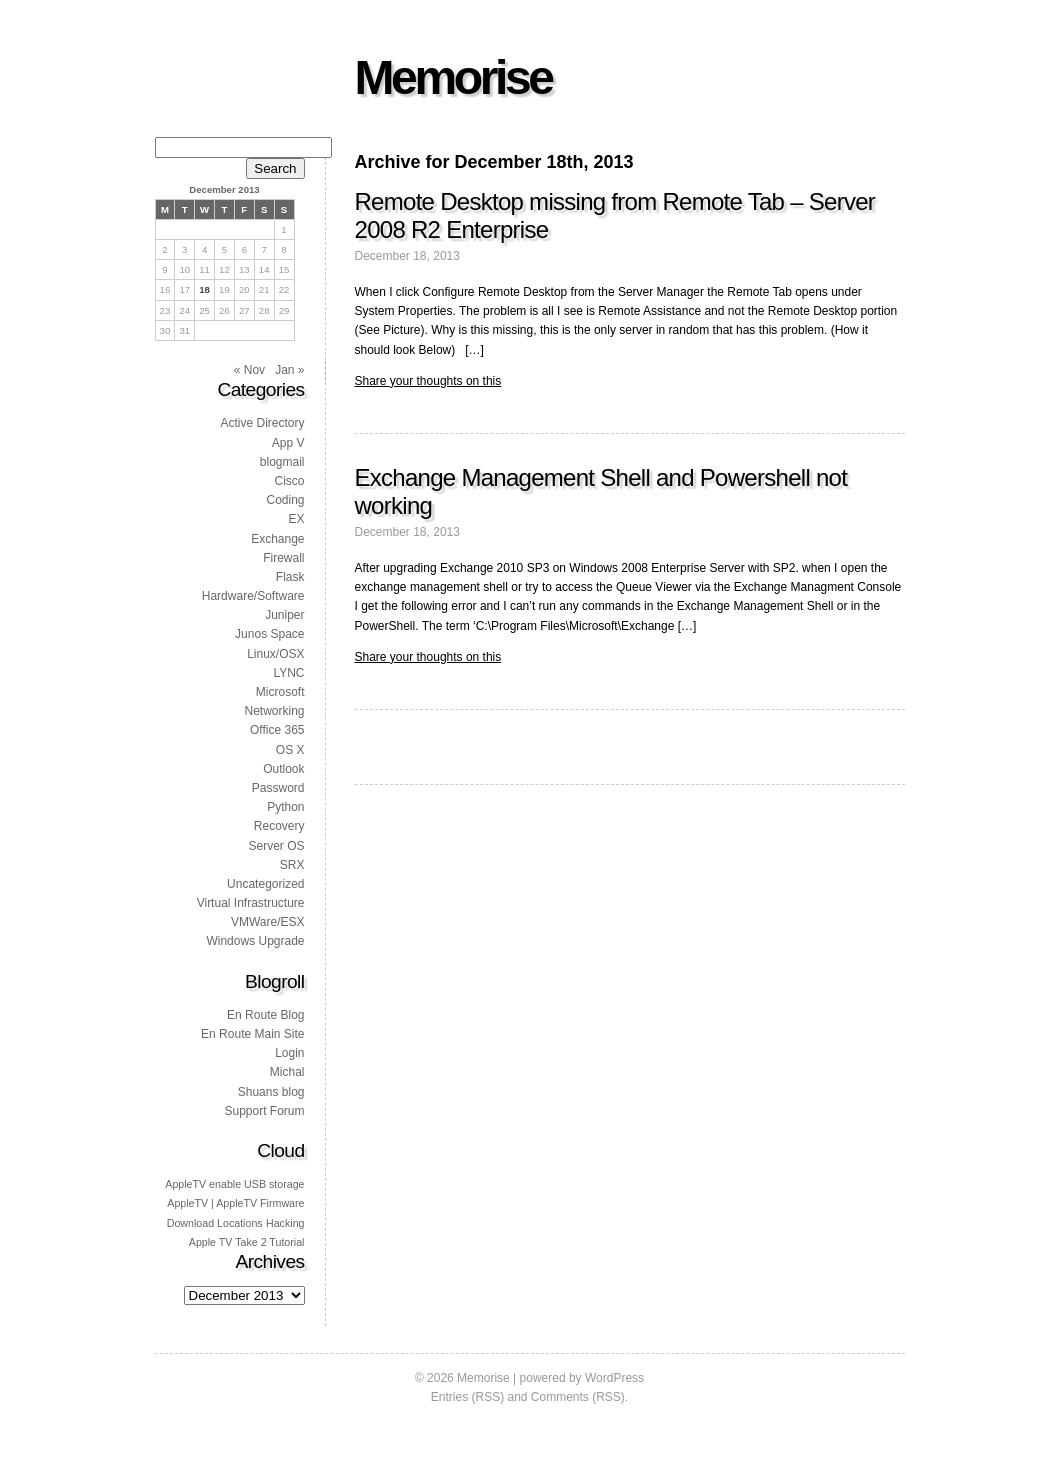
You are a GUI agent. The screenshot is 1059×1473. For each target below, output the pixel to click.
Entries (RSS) (467, 1397)
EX (296, 519)
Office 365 (277, 730)
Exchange (277, 539)
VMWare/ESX (268, 922)
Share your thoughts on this (428, 381)
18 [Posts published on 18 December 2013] (204, 289)
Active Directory (262, 423)
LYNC (288, 673)
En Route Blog (265, 1015)
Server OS (276, 846)
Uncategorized (265, 884)
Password (278, 788)
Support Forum (264, 1111)
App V (288, 443)
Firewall (283, 558)
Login (289, 1053)
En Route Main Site (252, 1034)
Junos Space (269, 634)
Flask (290, 577)
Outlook (283, 769)
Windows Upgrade (255, 941)
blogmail (282, 462)
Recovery (279, 826)
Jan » (289, 370)
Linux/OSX (275, 654)
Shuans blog (271, 1092)
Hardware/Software (253, 596)
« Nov (249, 370)
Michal (287, 1072)
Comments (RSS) (578, 1397)
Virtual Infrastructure (251, 903)
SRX (292, 865)
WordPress (614, 1378)
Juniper (284, 615)
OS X (290, 750)
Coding (285, 500)
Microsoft (280, 692)
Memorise (453, 77)
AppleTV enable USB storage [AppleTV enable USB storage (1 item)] (234, 1184)
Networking (274, 711)
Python (285, 807)
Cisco (289, 481)
